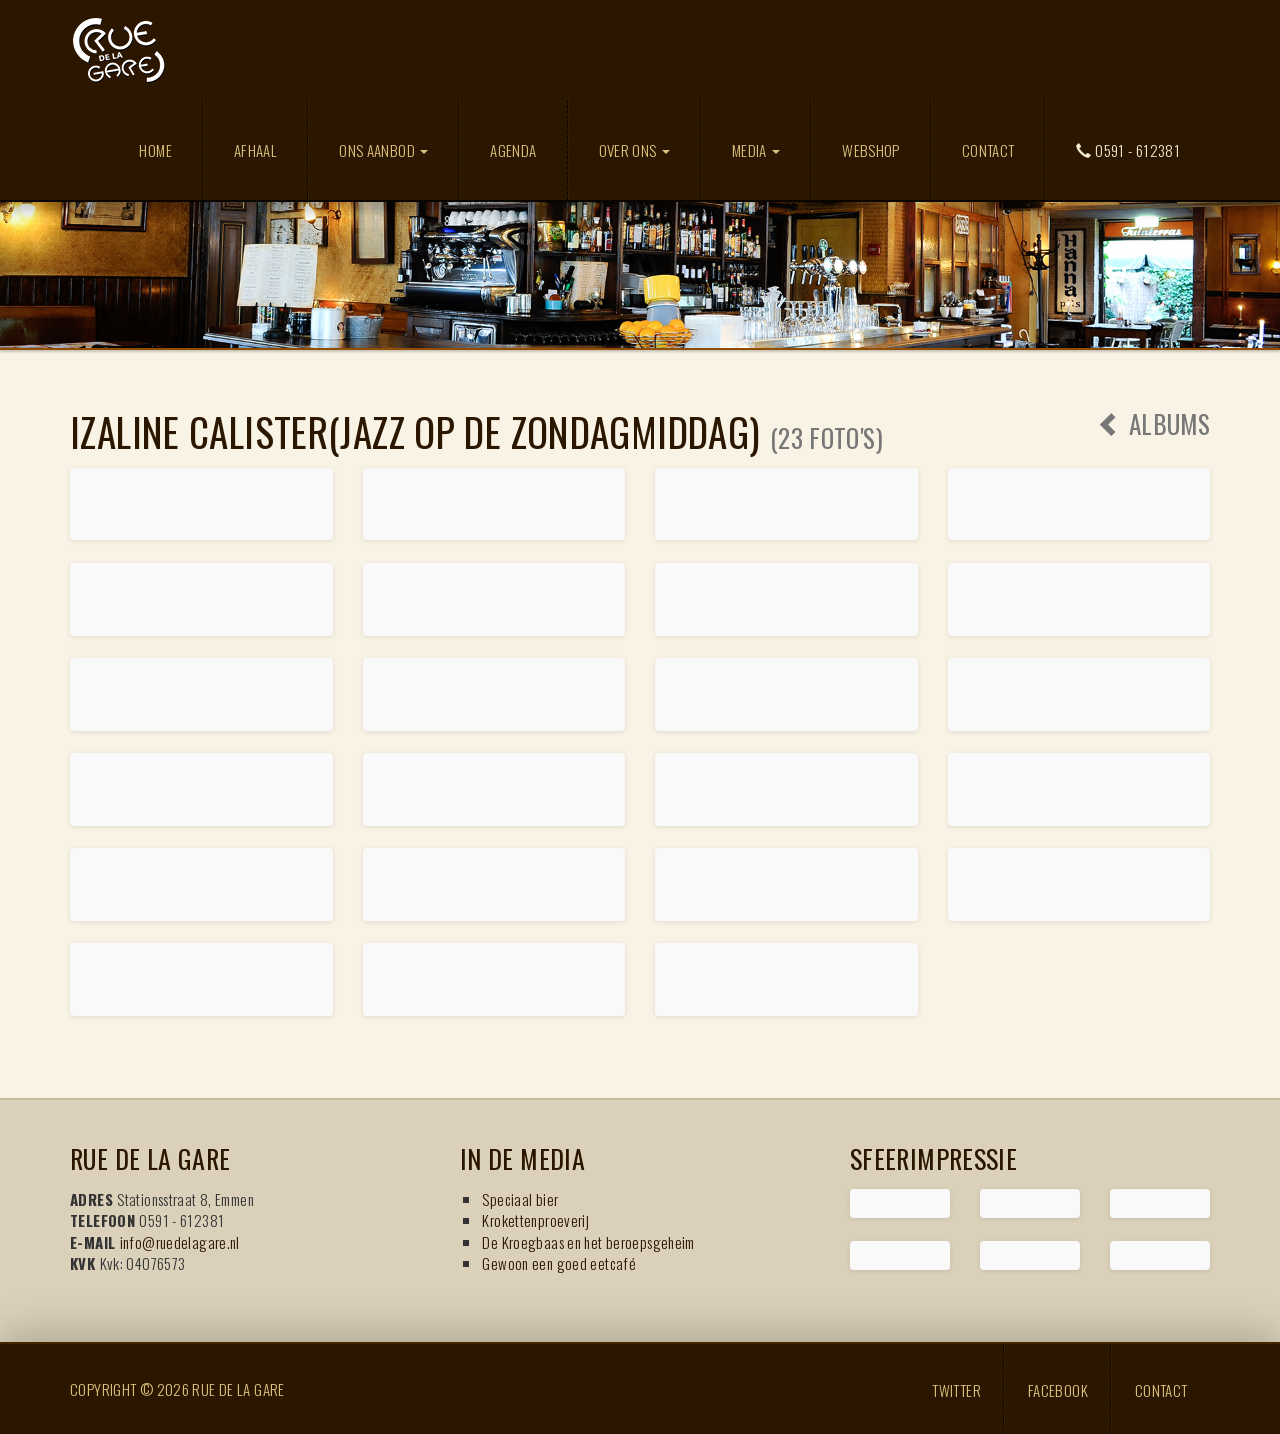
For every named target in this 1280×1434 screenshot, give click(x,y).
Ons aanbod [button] (383, 150)
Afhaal (255, 150)
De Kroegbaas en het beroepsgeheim (588, 1242)
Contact (988, 150)
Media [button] (756, 150)
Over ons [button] (634, 150)
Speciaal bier (520, 1199)
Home (155, 150)
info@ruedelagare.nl (180, 1242)
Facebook (1058, 1389)
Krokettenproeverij (535, 1220)
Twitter (956, 1389)
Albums (1153, 423)
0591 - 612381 (1128, 150)
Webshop (871, 150)
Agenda (513, 150)
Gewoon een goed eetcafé (559, 1263)
